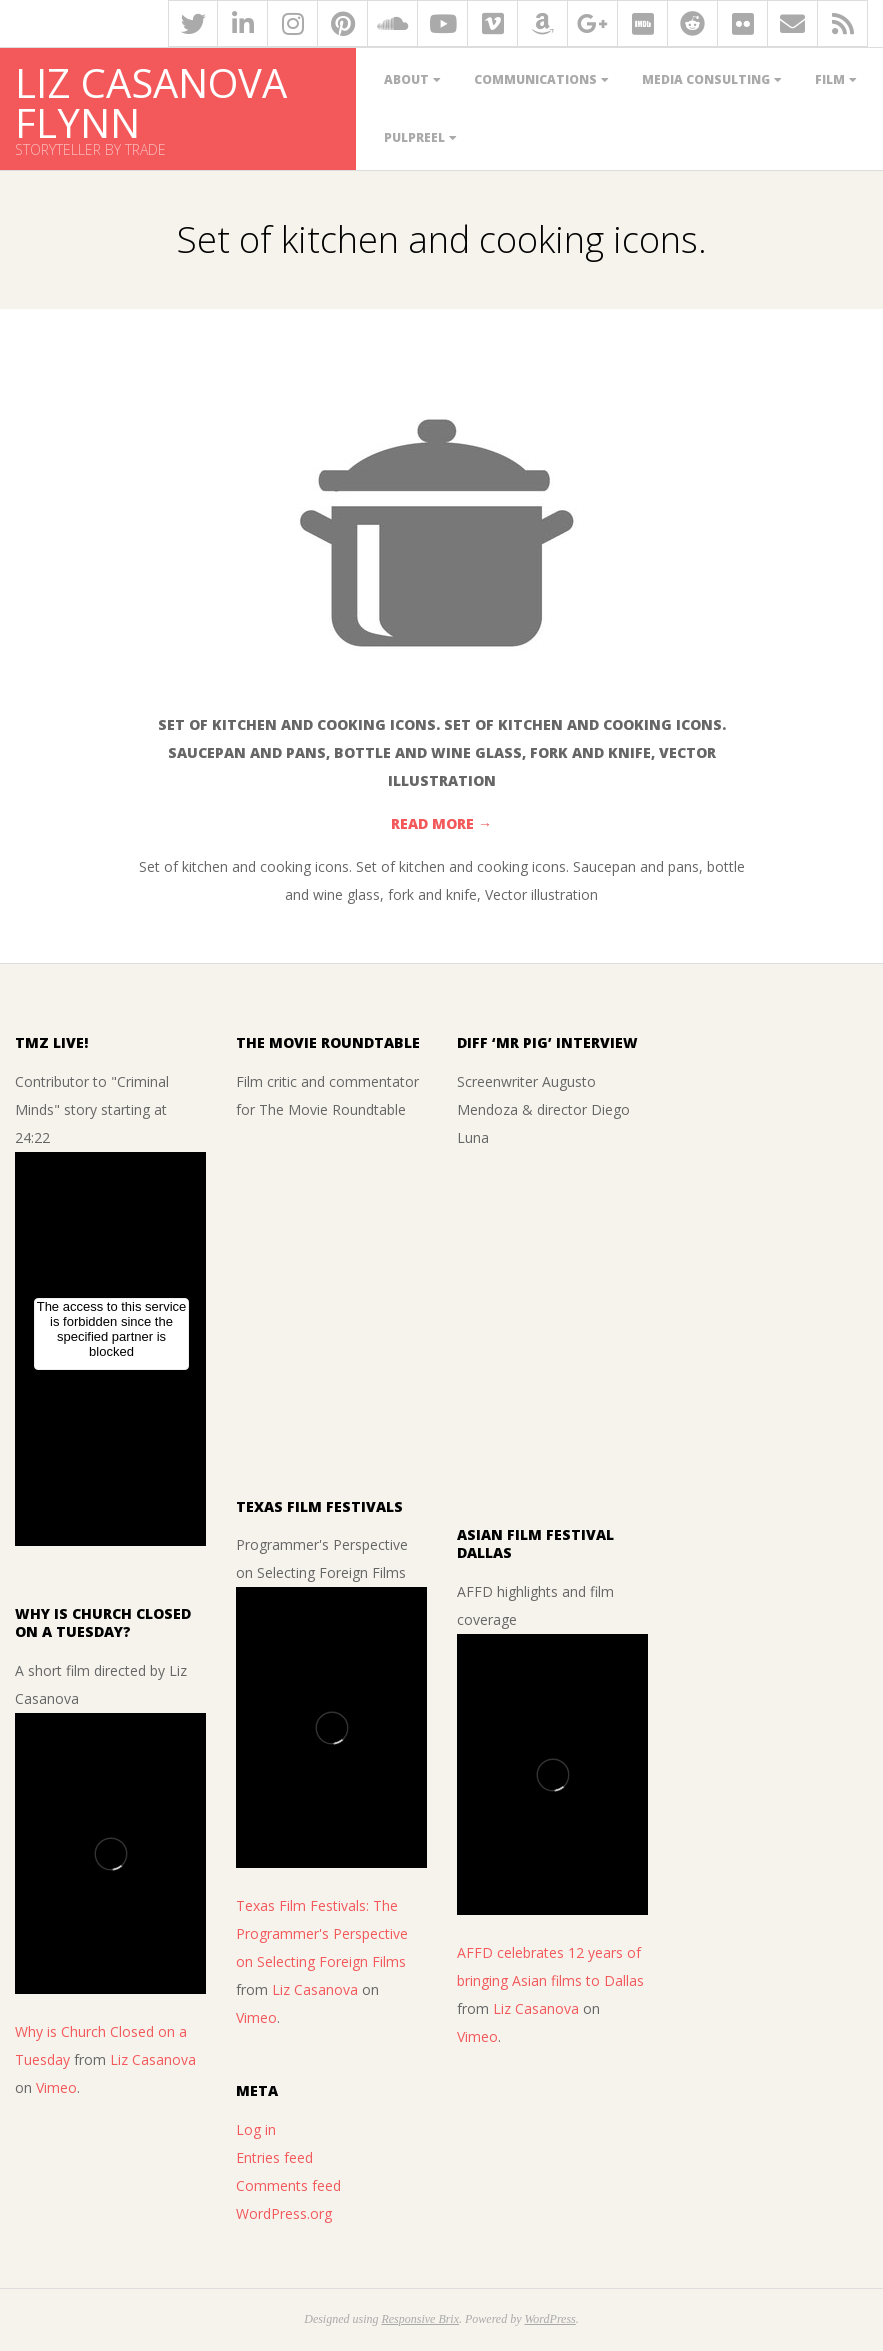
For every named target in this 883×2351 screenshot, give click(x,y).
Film (830, 79)
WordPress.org (284, 2213)
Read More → (441, 823)
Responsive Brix (420, 2319)
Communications (535, 79)
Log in (256, 2129)
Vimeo (56, 2087)
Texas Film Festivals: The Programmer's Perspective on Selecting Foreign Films (322, 1933)
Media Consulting (706, 79)
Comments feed (288, 2185)
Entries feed (274, 2157)
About (406, 79)
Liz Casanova (153, 2059)
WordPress (549, 2319)
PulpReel (414, 137)
